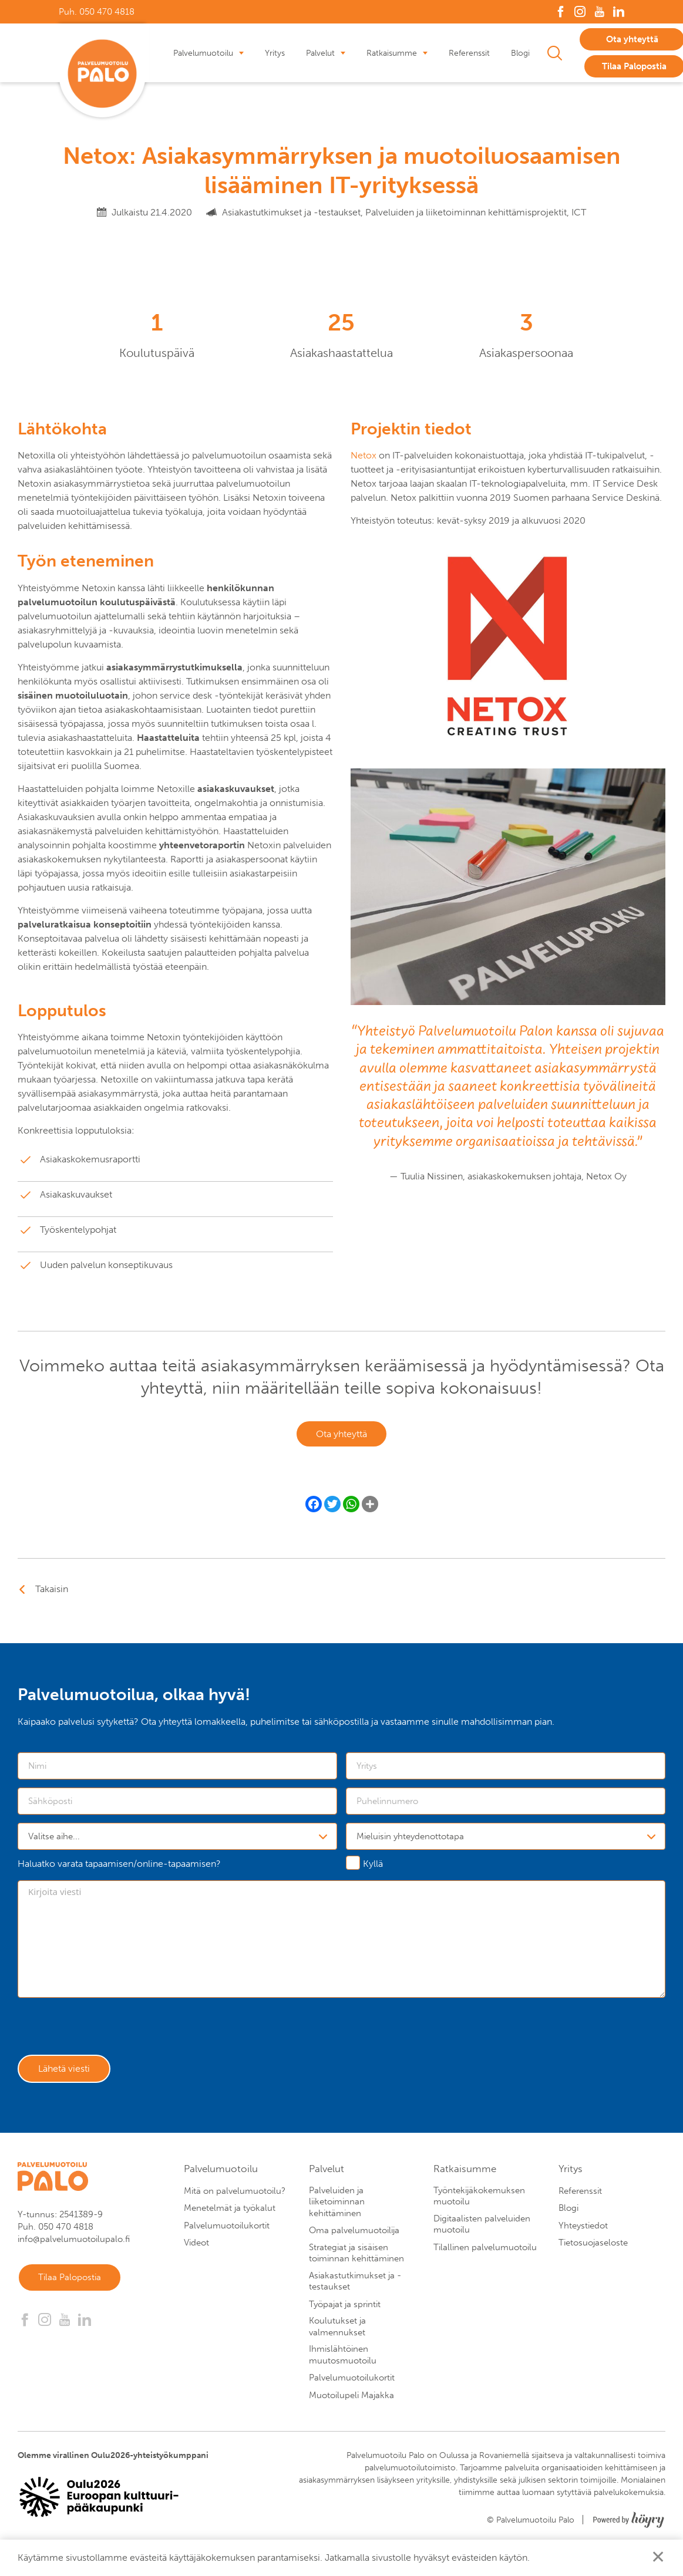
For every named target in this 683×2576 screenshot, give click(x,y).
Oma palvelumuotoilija (354, 2238)
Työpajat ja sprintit (345, 2312)
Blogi (520, 53)
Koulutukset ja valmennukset (337, 2335)
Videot (196, 2250)
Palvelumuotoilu (203, 53)
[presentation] (107, 2033)
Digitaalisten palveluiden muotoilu (481, 2232)
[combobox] (177, 1839)
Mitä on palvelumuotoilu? (234, 2198)
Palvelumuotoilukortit (227, 2233)
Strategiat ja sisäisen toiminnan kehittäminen (356, 2261)
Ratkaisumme (391, 53)
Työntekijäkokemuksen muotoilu (479, 2204)
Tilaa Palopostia (73, 2286)
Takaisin (51, 1592)
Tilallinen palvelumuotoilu (485, 2255)
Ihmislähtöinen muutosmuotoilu (342, 2363)
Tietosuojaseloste (593, 2250)
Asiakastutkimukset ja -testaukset (355, 2289)
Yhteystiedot (583, 2233)
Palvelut (320, 53)
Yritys (275, 53)
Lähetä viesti (68, 2075)
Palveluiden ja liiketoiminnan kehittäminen (337, 2209)
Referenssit (469, 53)
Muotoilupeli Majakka (351, 2403)
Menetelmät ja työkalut (229, 2216)
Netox (365, 455)
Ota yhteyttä (341, 1435)
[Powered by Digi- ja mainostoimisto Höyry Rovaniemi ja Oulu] (628, 2524)
